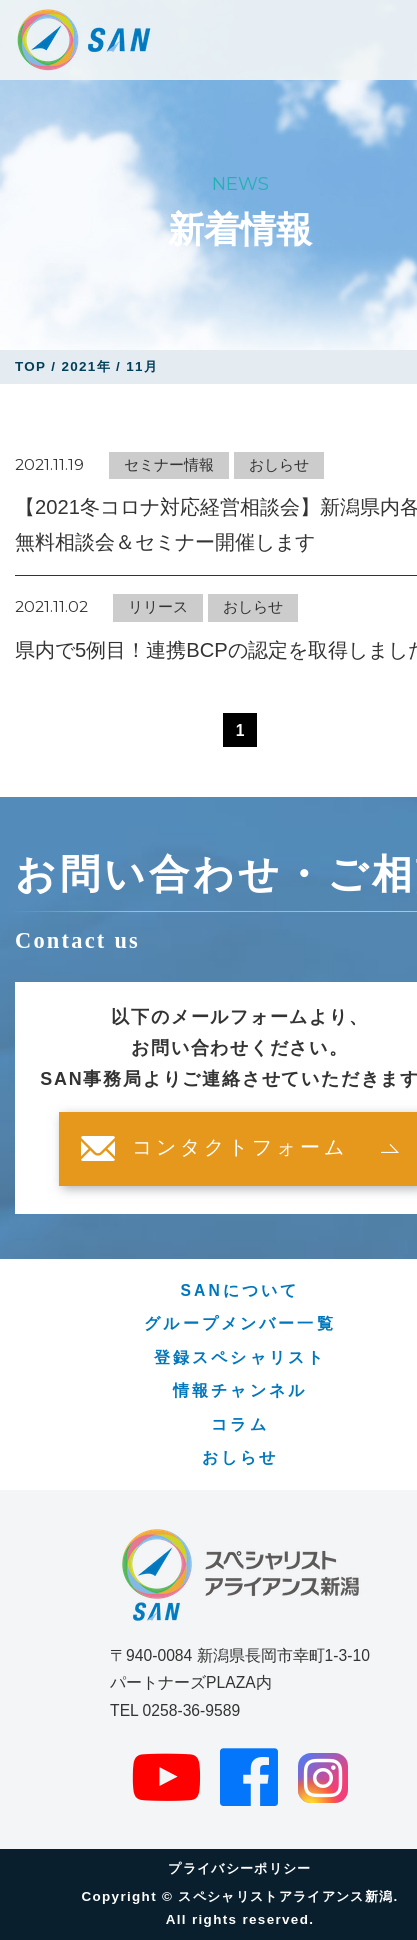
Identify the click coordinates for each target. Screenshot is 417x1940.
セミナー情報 (169, 465)
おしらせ (279, 465)
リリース (158, 607)
